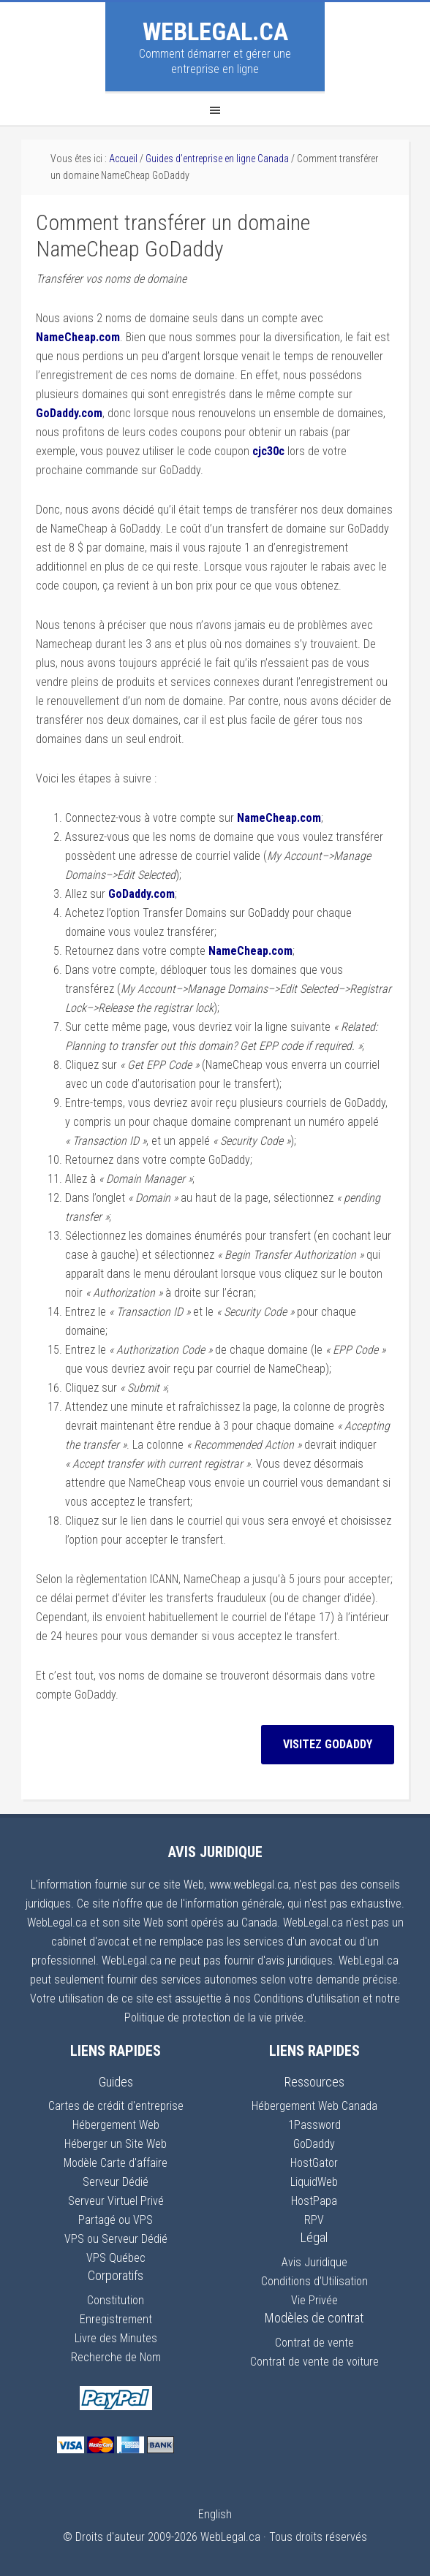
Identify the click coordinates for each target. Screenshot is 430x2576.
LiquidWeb (314, 2182)
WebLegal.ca (215, 31)
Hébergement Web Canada (314, 2106)
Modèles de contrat (314, 2317)
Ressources (314, 2081)
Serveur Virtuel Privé (116, 2201)
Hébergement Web (115, 2125)
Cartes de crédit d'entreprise (116, 2106)
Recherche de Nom (116, 2357)
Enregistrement (116, 2319)
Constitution (115, 2300)
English (215, 2514)
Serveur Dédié (115, 2182)
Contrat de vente (314, 2343)
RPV (314, 2220)
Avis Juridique (314, 2262)
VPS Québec (116, 2258)
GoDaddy (314, 2144)
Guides (116, 2081)
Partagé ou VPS (115, 2220)
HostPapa (314, 2201)
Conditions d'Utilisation (314, 2281)
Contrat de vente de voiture (314, 2362)
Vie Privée (314, 2300)
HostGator (314, 2163)
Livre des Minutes (116, 2338)
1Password (314, 2125)
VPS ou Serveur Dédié (115, 2239)
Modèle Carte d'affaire (115, 2163)
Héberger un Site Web (115, 2144)
